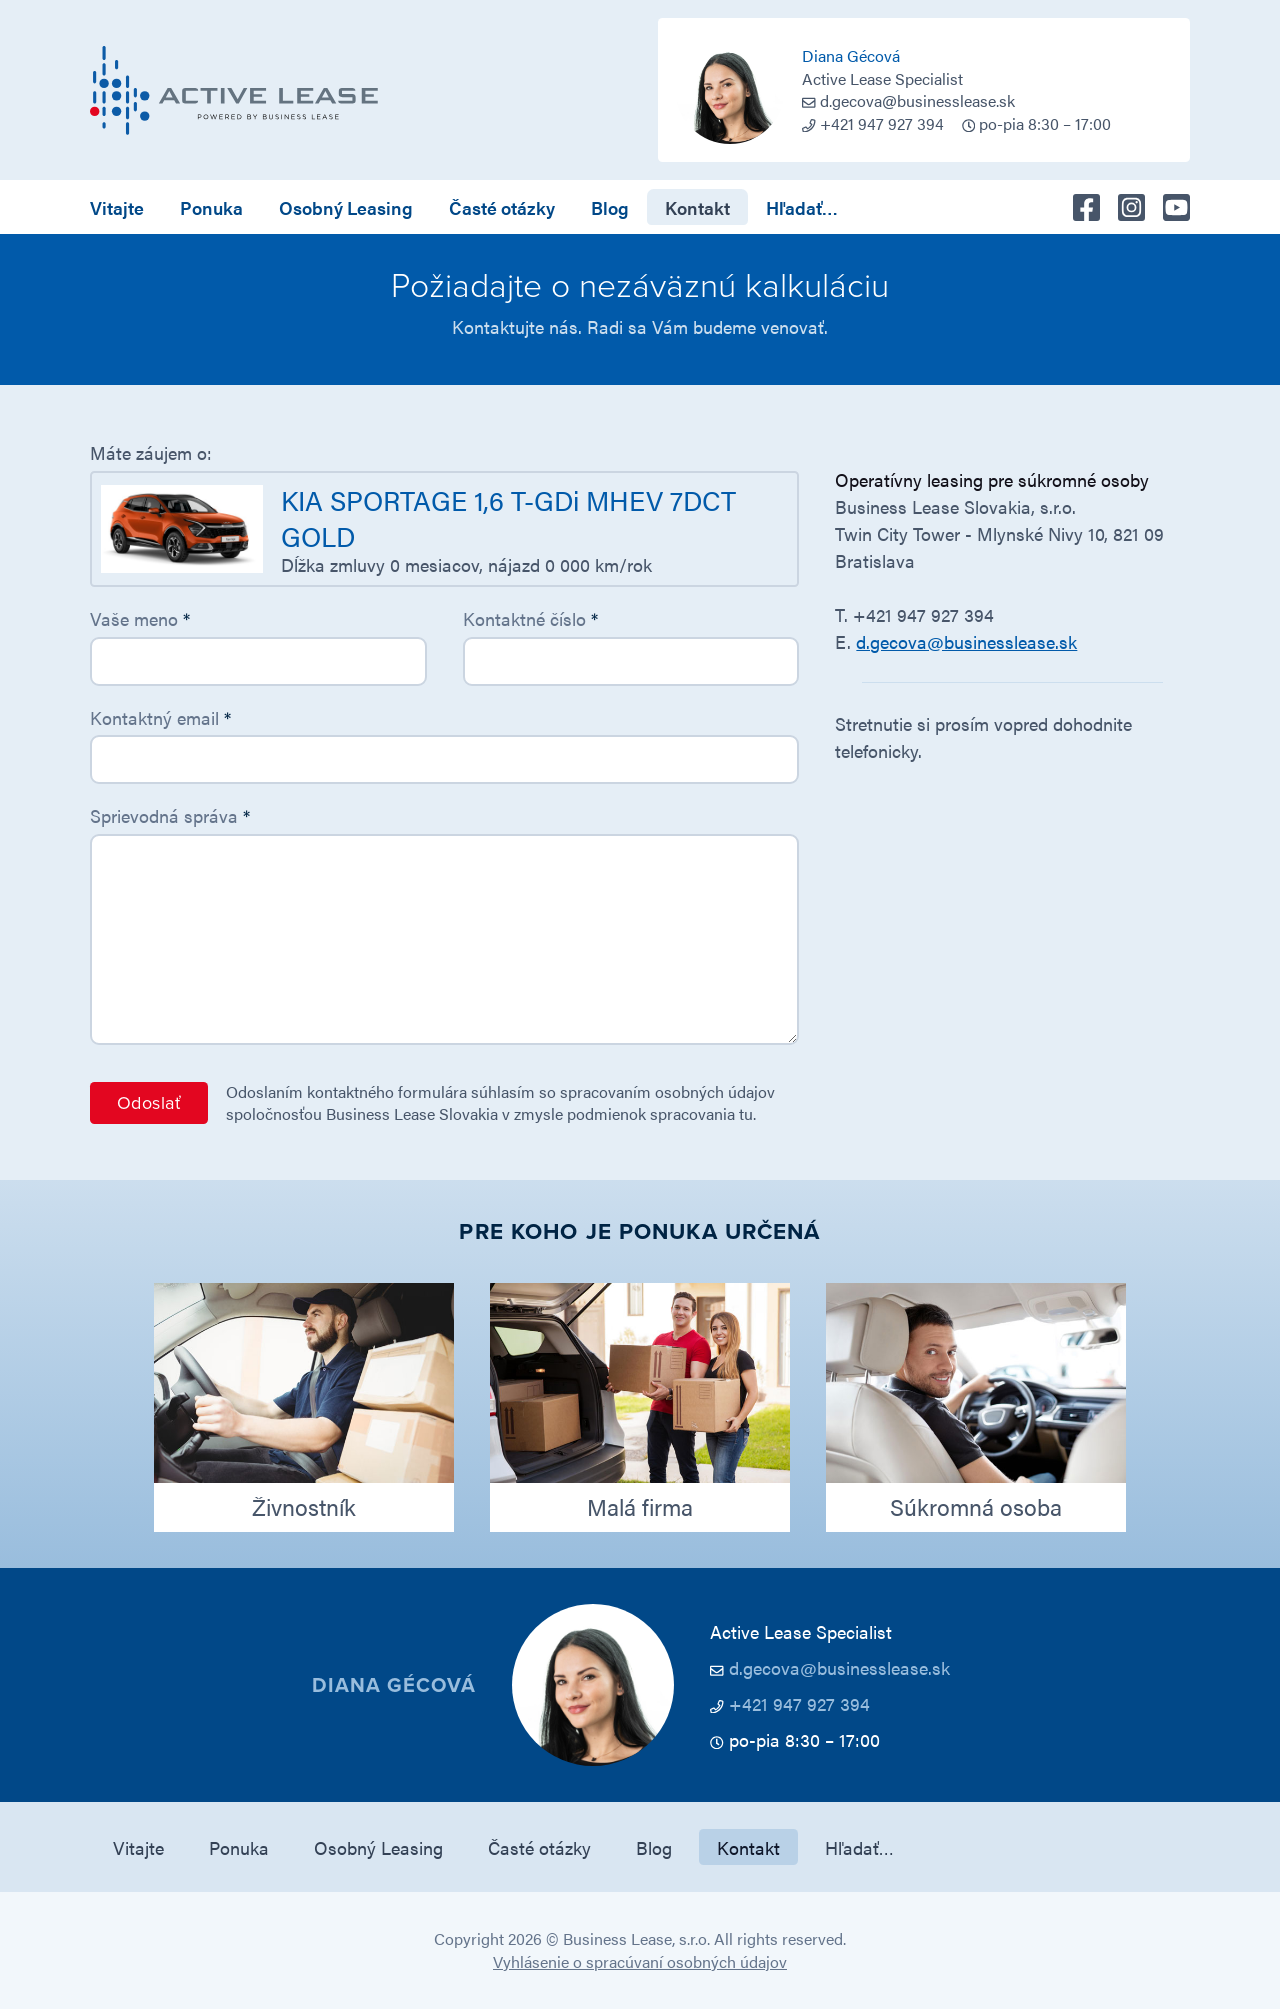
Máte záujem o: (151, 452)
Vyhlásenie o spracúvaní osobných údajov (640, 1961)
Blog (610, 207)
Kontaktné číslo (530, 618)
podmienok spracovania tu (660, 1113)
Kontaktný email (160, 717)
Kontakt (697, 207)
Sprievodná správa (170, 815)
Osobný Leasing (346, 207)
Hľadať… (802, 207)
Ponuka (211, 207)
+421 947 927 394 (799, 1703)
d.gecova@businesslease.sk (917, 100)
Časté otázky (502, 207)
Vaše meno (140, 618)
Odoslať (149, 1103)
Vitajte (117, 207)
